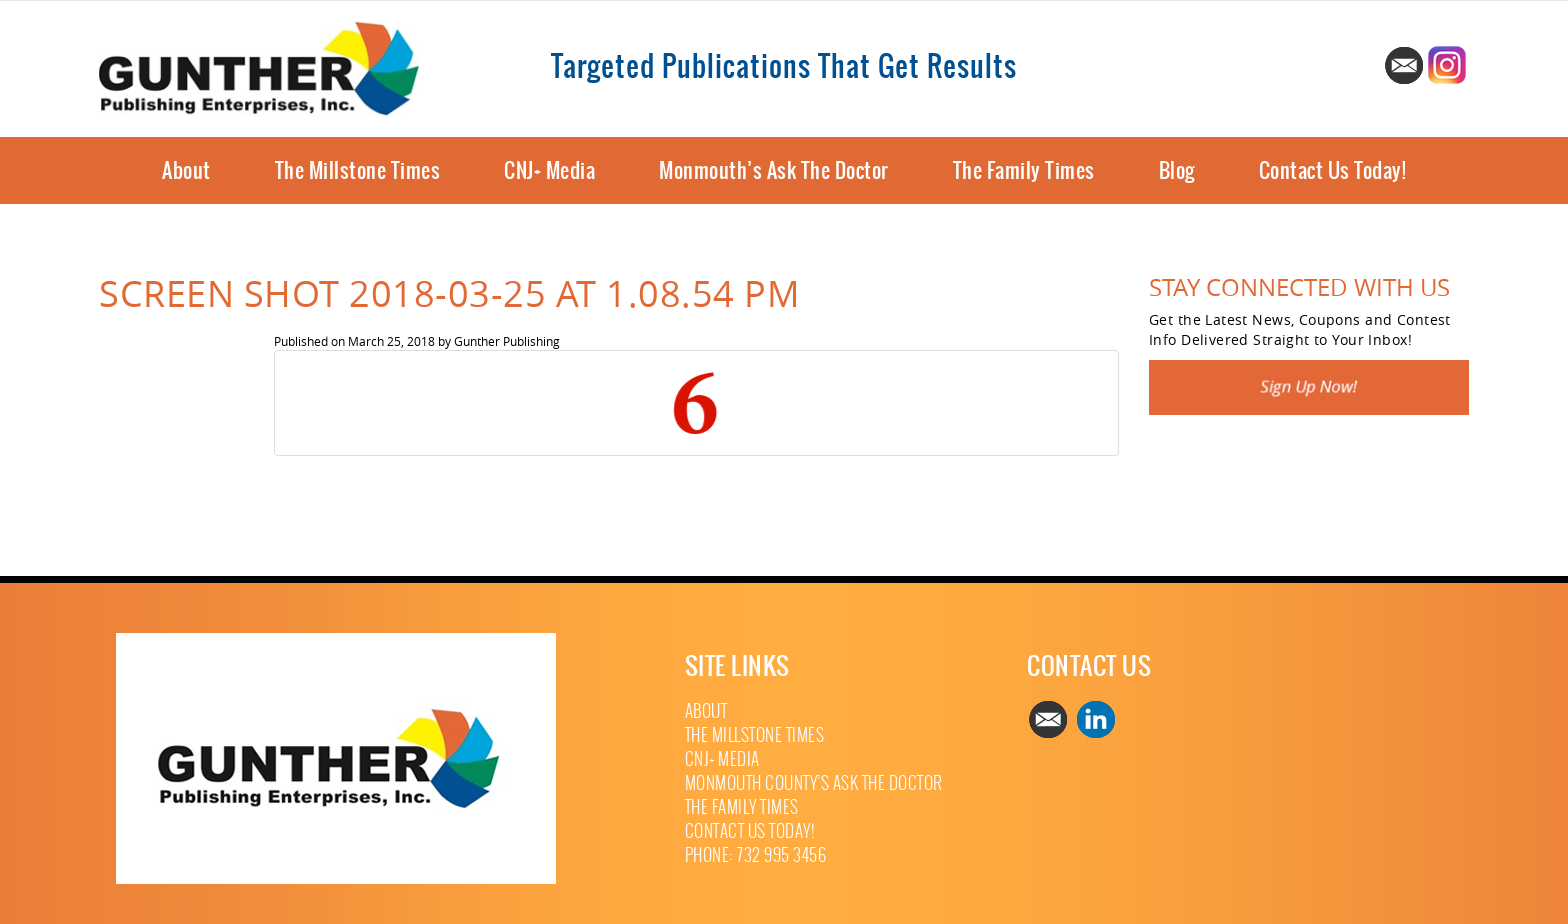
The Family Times (1024, 170)
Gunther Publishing (507, 341)
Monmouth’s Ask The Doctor (774, 170)
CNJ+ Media (549, 170)
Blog (1177, 170)
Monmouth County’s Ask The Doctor (814, 783)
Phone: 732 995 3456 (756, 855)
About (186, 170)
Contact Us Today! (1333, 170)
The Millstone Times (358, 170)
